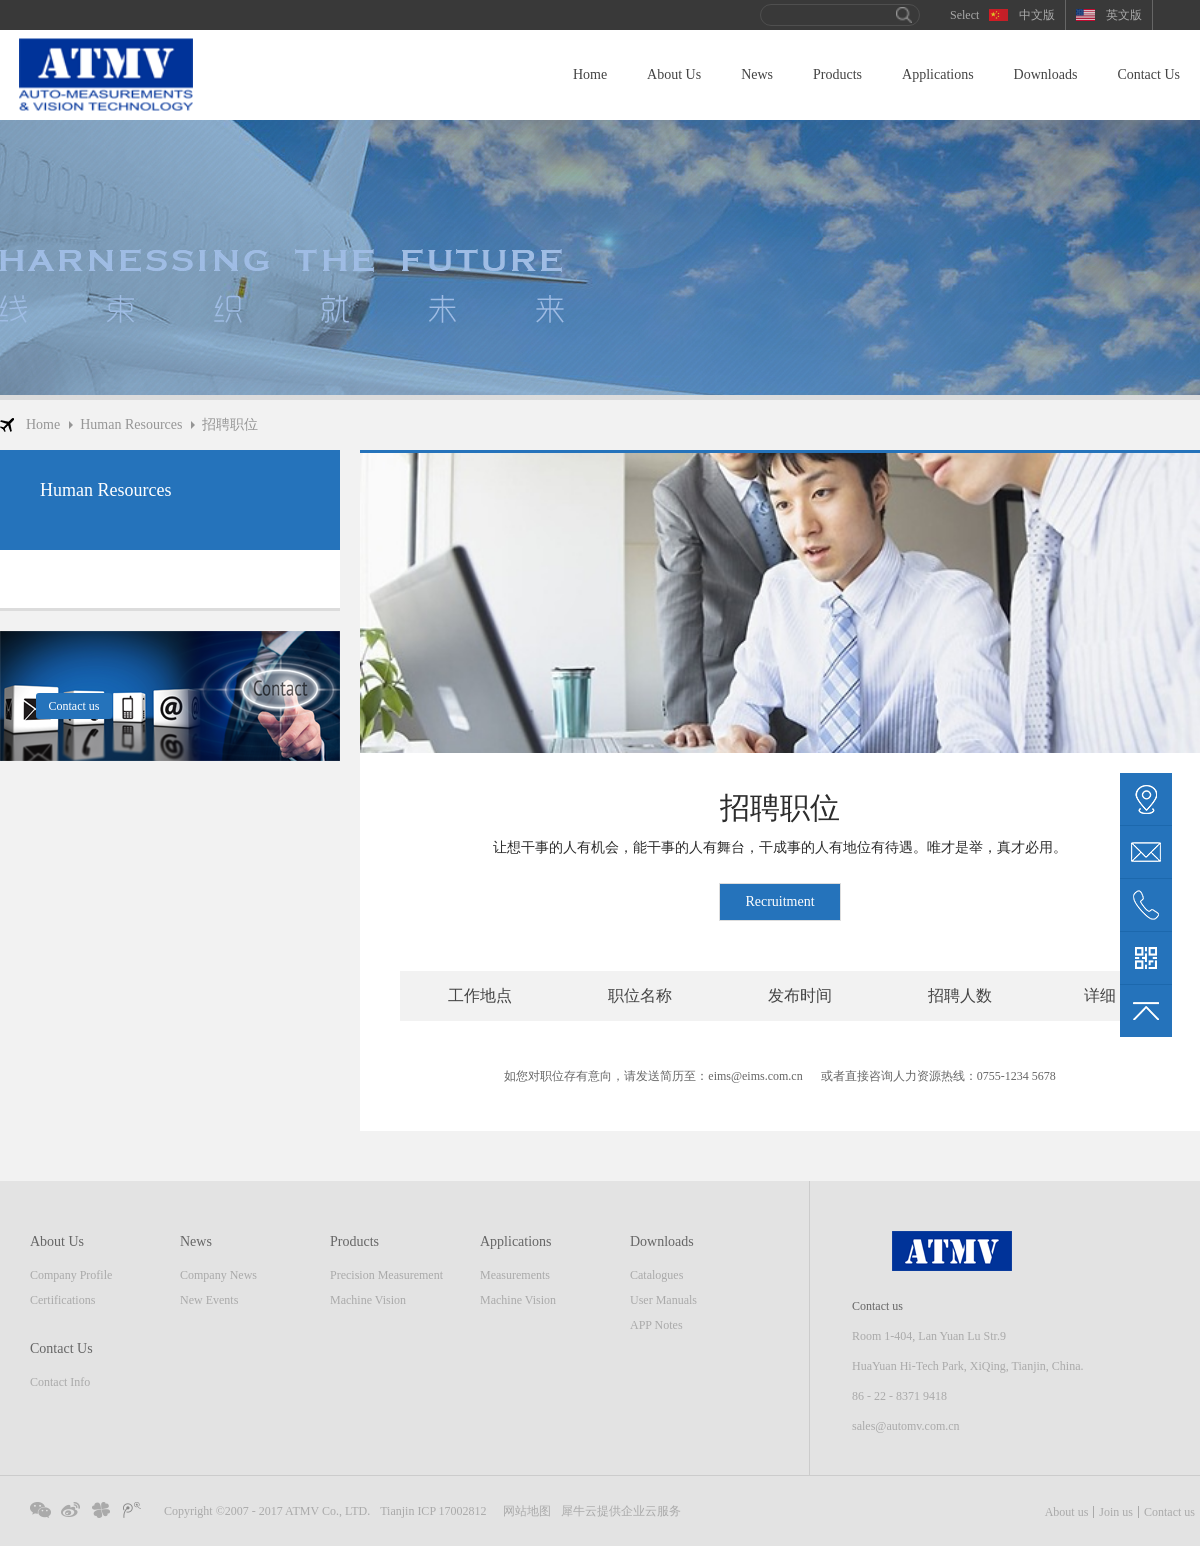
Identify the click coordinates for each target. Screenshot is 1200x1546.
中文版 (1037, 15)
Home (590, 74)
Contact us (1169, 1512)
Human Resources (131, 424)
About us (1067, 1512)
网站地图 (524, 1511)
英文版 (1124, 15)
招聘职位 (230, 424)
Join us (1116, 1512)
